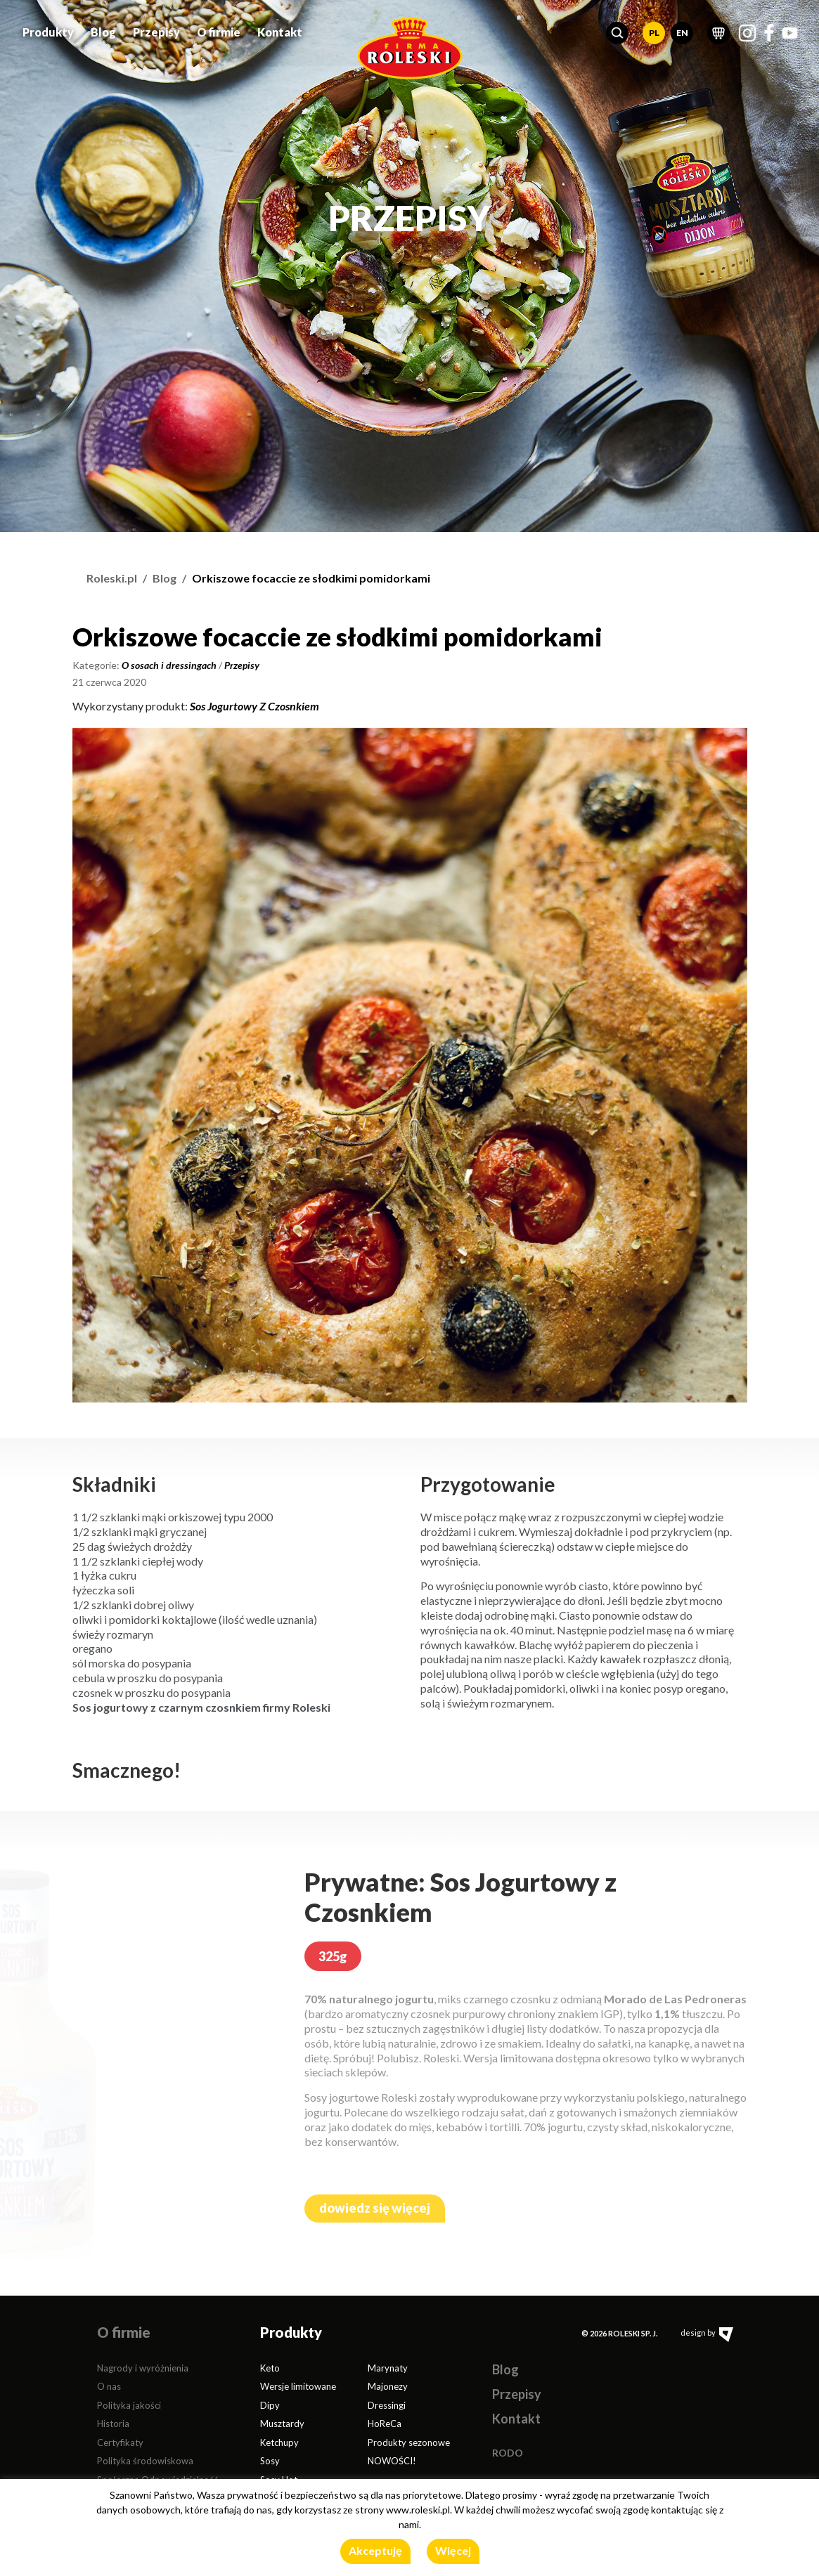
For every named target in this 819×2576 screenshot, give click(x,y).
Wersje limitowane (298, 2386)
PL (654, 27)
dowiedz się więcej (374, 2208)
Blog (103, 27)
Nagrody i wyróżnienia (142, 2368)
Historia (113, 2423)
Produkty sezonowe (409, 2442)
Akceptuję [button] (375, 2550)
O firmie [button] (218, 27)
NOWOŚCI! (392, 2460)
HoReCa (384, 2423)
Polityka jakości (129, 2405)
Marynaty (388, 2368)
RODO (507, 2453)
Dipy (270, 2405)
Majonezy (388, 2386)
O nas (109, 2386)
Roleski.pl (111, 578)
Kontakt (279, 27)
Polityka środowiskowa (145, 2460)
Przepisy (156, 27)
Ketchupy (279, 2442)
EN (682, 27)
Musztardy (282, 2423)
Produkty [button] (48, 27)
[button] (617, 28)
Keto (270, 2368)
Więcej (453, 2550)
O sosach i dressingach (169, 665)
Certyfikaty (120, 2442)
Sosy (270, 2460)
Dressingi (387, 2405)
